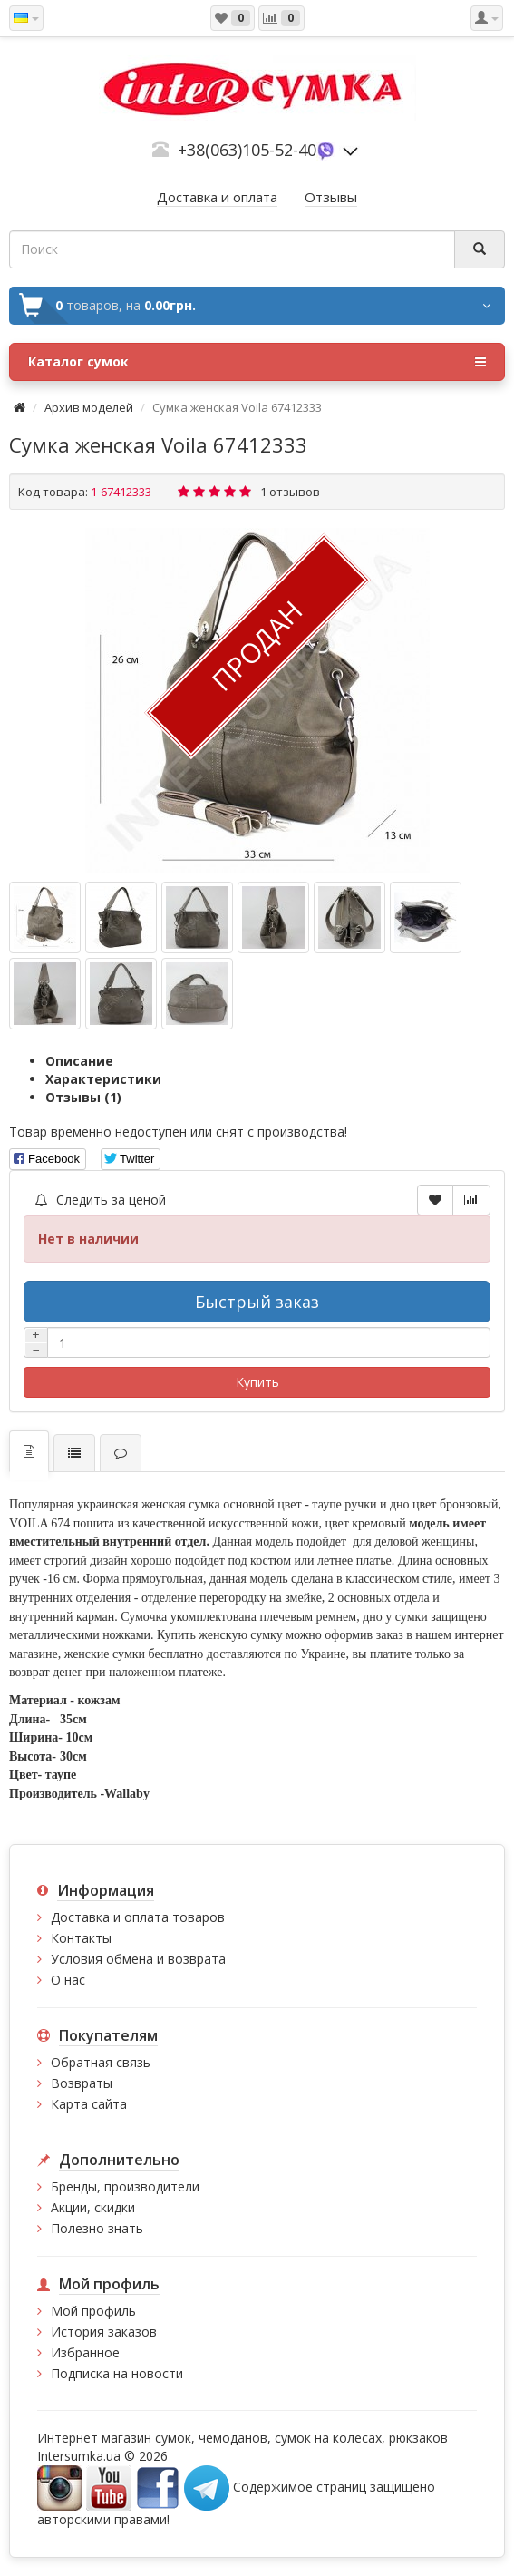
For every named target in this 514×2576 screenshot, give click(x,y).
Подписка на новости (117, 2373)
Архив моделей (88, 407)
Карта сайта (89, 2104)
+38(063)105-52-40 (247, 150)
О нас (68, 1979)
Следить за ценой (100, 1199)
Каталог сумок (257, 362)
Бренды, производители (125, 2186)
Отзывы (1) (83, 1097)
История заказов (104, 2331)
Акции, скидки (93, 2207)
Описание (79, 1060)
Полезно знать (97, 2228)
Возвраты (81, 2083)
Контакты (81, 1938)
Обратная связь (100, 2062)
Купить (257, 1381)
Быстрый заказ (257, 1301)
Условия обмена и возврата (138, 1958)
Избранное (85, 2352)
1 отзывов (290, 491)
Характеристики (103, 1079)
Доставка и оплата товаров (138, 1917)
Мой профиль (93, 2310)
